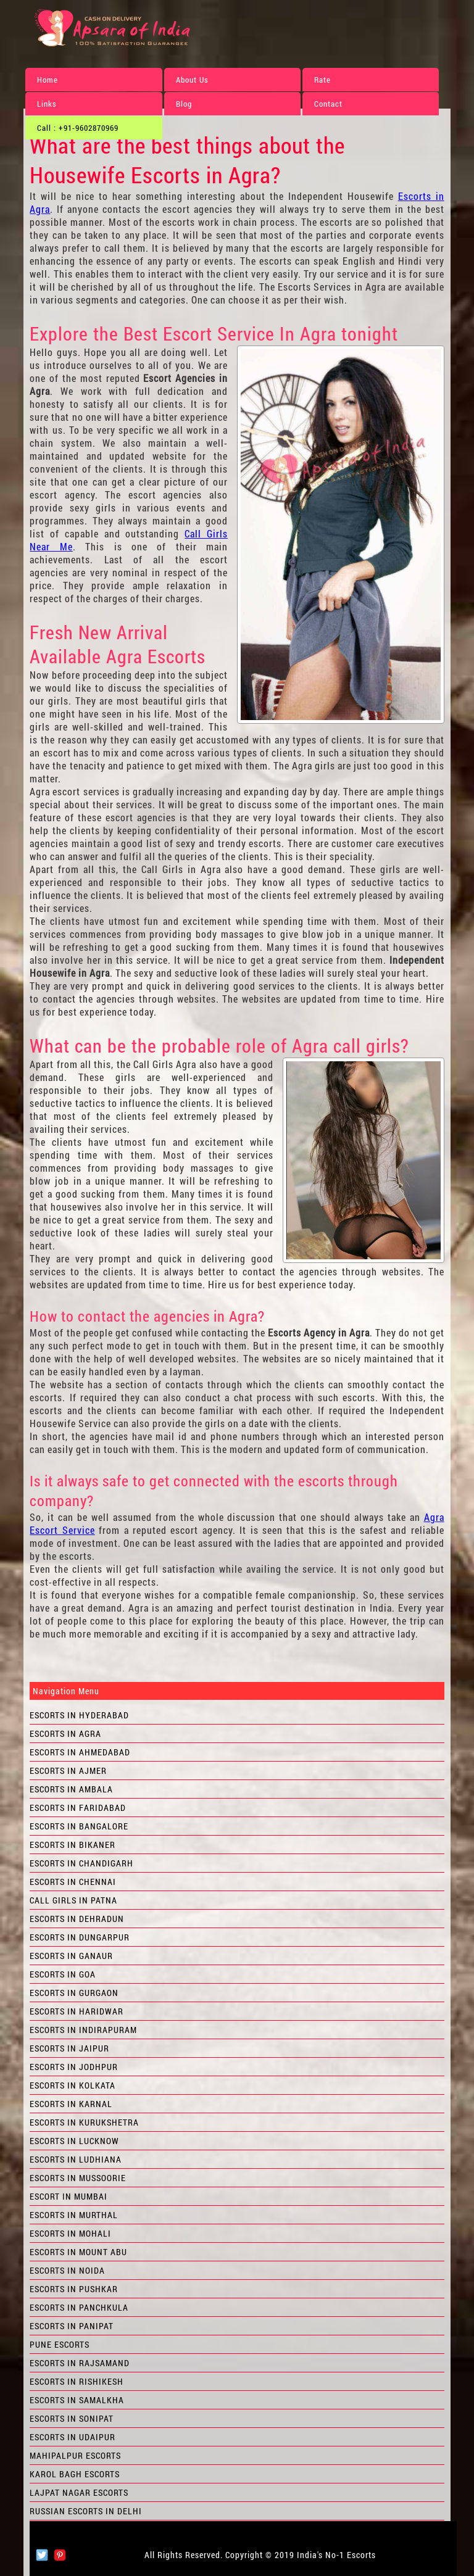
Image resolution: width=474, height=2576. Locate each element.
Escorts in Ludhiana (76, 2159)
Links (47, 103)
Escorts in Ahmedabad (80, 1752)
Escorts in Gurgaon (74, 1992)
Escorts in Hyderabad (79, 1715)
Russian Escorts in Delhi (86, 2511)
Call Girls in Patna (73, 1900)
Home (47, 79)
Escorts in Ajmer (68, 1770)
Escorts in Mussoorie (78, 2178)
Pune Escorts (59, 2344)
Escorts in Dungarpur (80, 1937)
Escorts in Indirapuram (83, 2030)
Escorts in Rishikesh (76, 2381)
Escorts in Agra (65, 1733)
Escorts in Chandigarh (81, 1863)
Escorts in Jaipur (69, 2048)
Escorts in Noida (67, 2270)
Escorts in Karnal (71, 2104)
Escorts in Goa (63, 1974)
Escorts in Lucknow (74, 2141)
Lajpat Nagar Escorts (79, 2492)
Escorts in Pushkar (74, 2289)
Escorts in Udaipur (72, 2437)
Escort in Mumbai (68, 2196)
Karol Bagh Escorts (75, 2474)
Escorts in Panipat (72, 2326)
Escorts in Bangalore (79, 1826)
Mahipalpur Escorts (75, 2455)
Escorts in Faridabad (78, 1807)
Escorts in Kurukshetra (84, 2122)
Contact (328, 103)
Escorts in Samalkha (77, 2400)
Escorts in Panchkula (79, 2307)
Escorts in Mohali (70, 2233)
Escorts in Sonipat (72, 2418)
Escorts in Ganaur (71, 1955)
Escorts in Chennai (73, 1881)
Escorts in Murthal (74, 2215)
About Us (192, 79)
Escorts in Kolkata (72, 2085)
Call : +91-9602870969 (77, 127)
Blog (184, 103)
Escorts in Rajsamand (80, 2363)
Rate (322, 79)
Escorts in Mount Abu (78, 2252)
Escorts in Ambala (71, 1789)
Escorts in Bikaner (72, 1844)
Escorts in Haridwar (76, 2011)
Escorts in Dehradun (77, 1918)
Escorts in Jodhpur (74, 2067)
